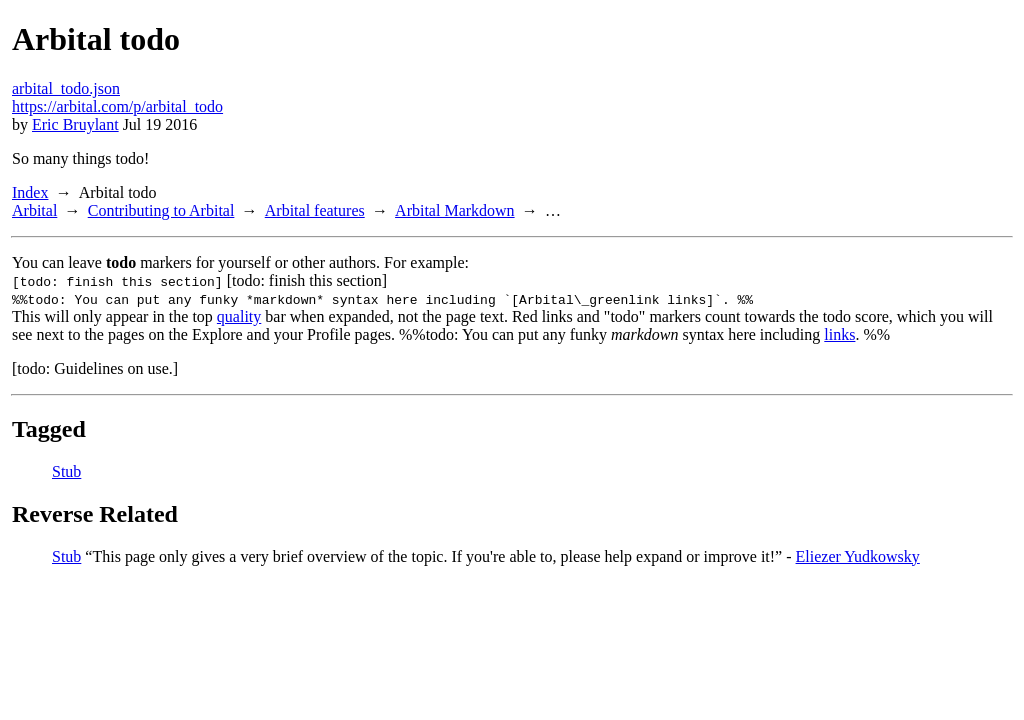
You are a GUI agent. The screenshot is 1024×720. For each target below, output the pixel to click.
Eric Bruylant (75, 124)
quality (239, 316)
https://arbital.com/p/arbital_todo (117, 106)
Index (30, 192)
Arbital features (315, 210)
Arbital (34, 210)
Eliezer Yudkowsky (858, 556)
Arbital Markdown (455, 210)
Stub (66, 471)
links (839, 334)
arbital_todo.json (66, 88)
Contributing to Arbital (161, 210)
